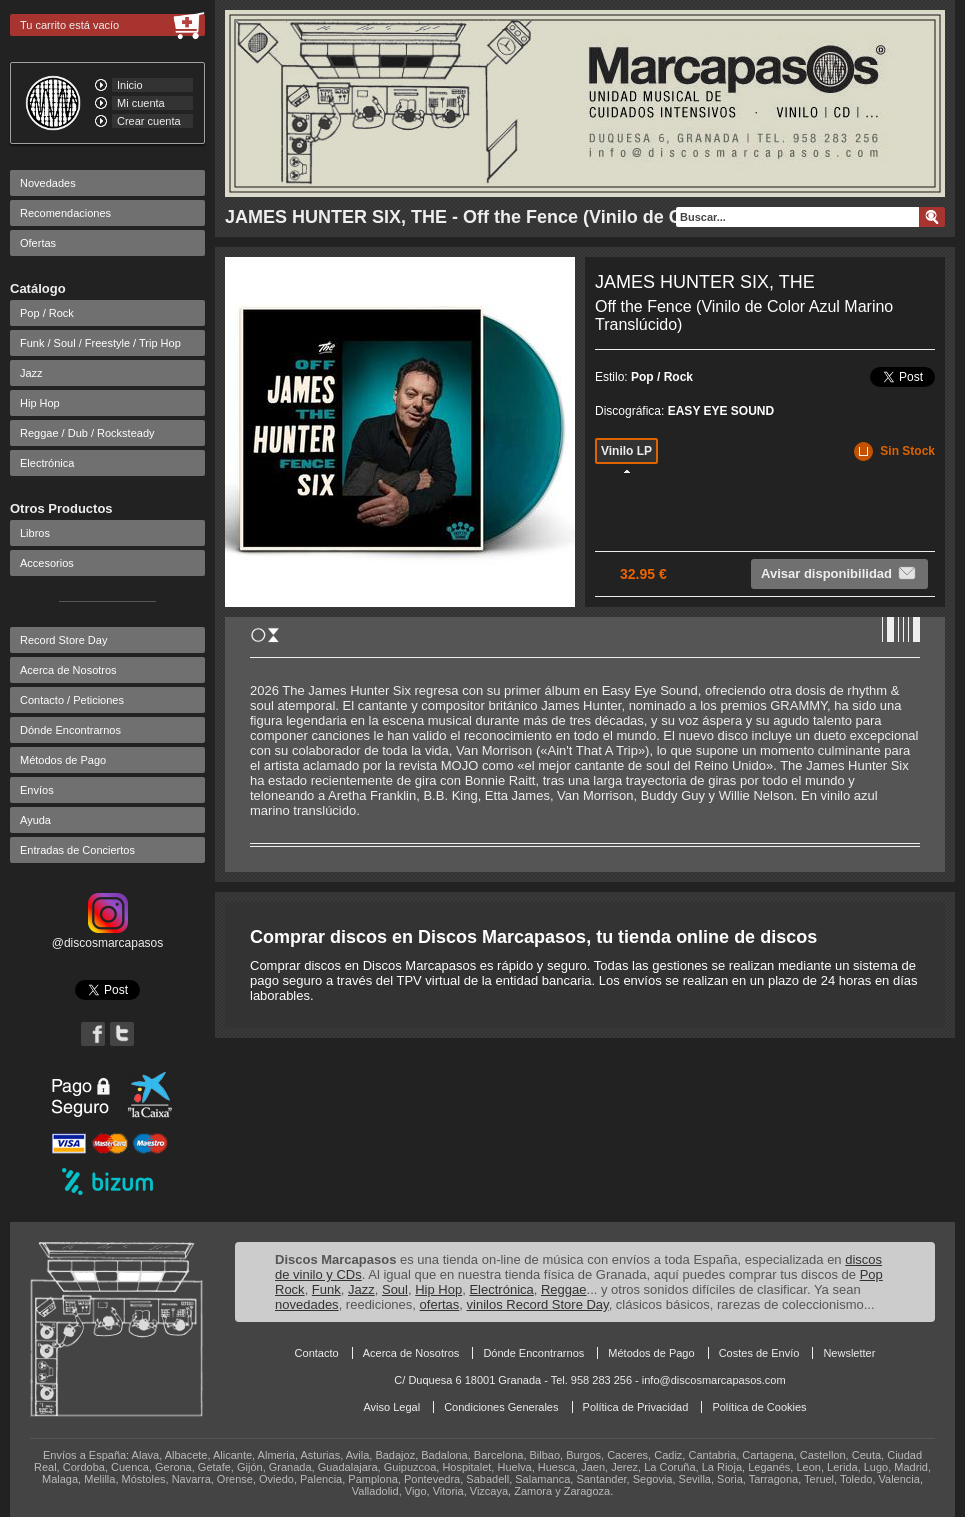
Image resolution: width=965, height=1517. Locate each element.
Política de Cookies (759, 1407)
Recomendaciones (65, 213)
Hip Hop (40, 403)
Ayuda (35, 820)
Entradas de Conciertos (77, 850)
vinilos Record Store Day (538, 1304)
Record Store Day (63, 640)
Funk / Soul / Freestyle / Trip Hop (100, 343)
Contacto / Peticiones (72, 700)
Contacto (317, 1353)
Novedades (48, 183)
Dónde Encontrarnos (70, 730)
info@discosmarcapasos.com (714, 1380)
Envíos (37, 790)
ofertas (440, 1304)
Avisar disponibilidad (839, 573)
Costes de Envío (759, 1353)
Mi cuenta (141, 103)
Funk (326, 1289)
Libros (35, 533)
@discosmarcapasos (108, 936)
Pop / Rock (47, 313)
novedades (307, 1304)
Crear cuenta (149, 121)
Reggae (564, 1289)
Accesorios (47, 563)
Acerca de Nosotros (68, 670)
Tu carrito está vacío (69, 25)
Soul (395, 1289)
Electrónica (47, 463)
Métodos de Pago (63, 760)
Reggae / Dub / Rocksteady (87, 433)
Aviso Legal (391, 1407)
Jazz (31, 373)
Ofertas (38, 243)
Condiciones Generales (501, 1407)
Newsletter (849, 1353)
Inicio (130, 85)
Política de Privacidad (636, 1407)
